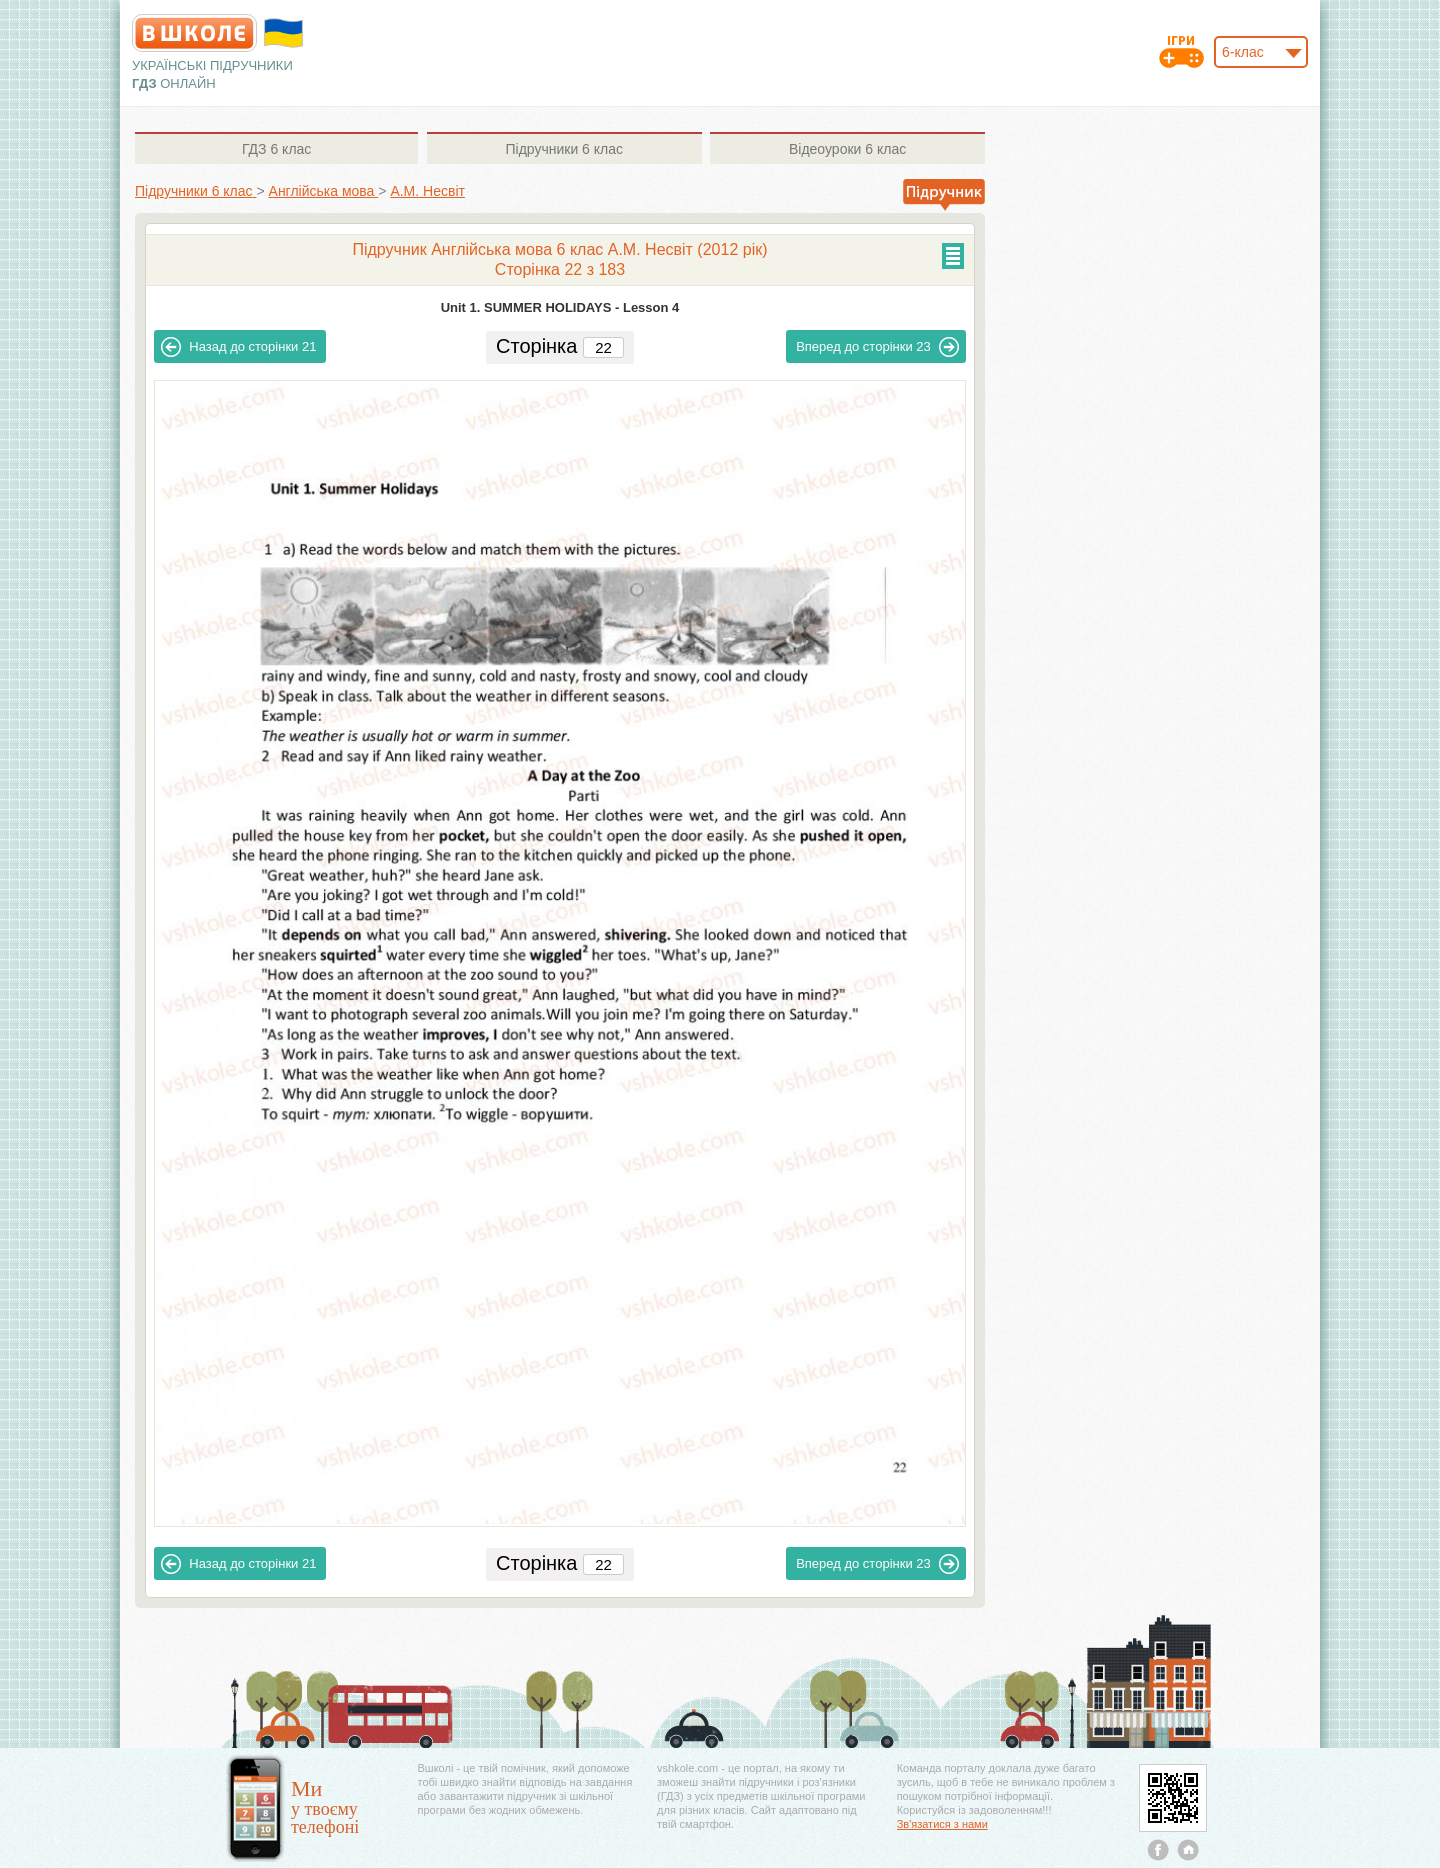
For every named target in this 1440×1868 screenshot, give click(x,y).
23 (877, 347)
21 (238, 347)
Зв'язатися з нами (942, 1824)
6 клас (276, 149)
